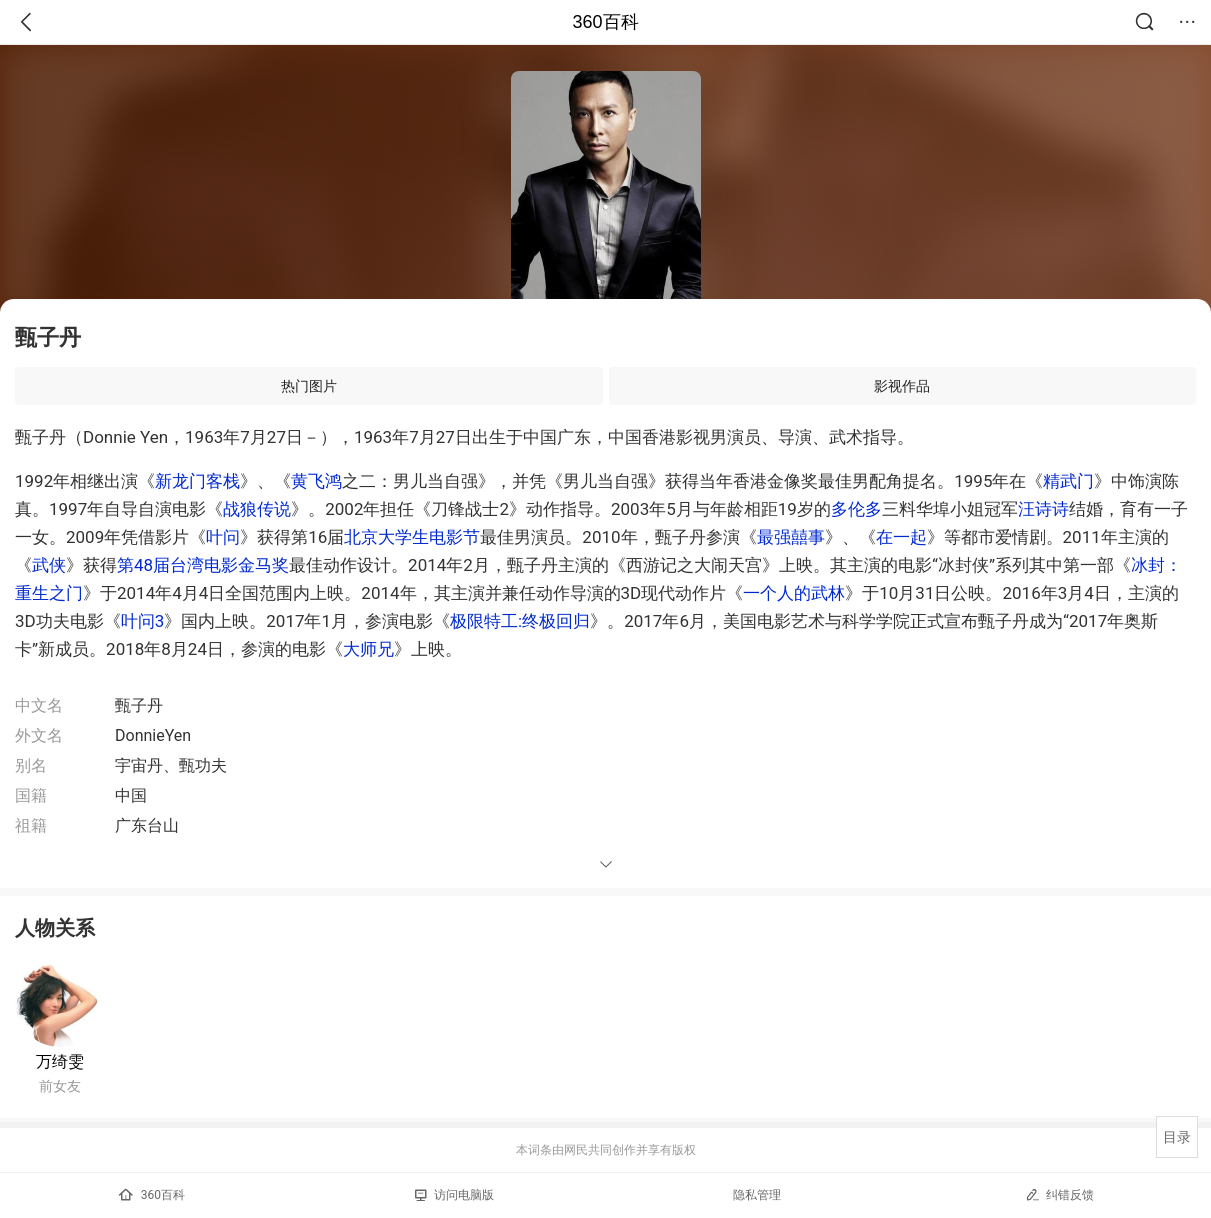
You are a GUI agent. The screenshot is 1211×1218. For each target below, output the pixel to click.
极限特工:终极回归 (520, 621)
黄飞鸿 (316, 481)
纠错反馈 (1059, 1194)
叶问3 (143, 621)
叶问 (223, 537)
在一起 (901, 537)
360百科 (605, 22)
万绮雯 (60, 1061)
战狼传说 (257, 509)
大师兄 (368, 649)
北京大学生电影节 (412, 537)
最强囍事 (791, 537)
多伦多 (856, 509)
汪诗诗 (1043, 509)
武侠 (49, 565)
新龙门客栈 (197, 481)
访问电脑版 (454, 1195)
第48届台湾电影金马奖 (203, 565)
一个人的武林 (794, 593)
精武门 (1068, 481)
